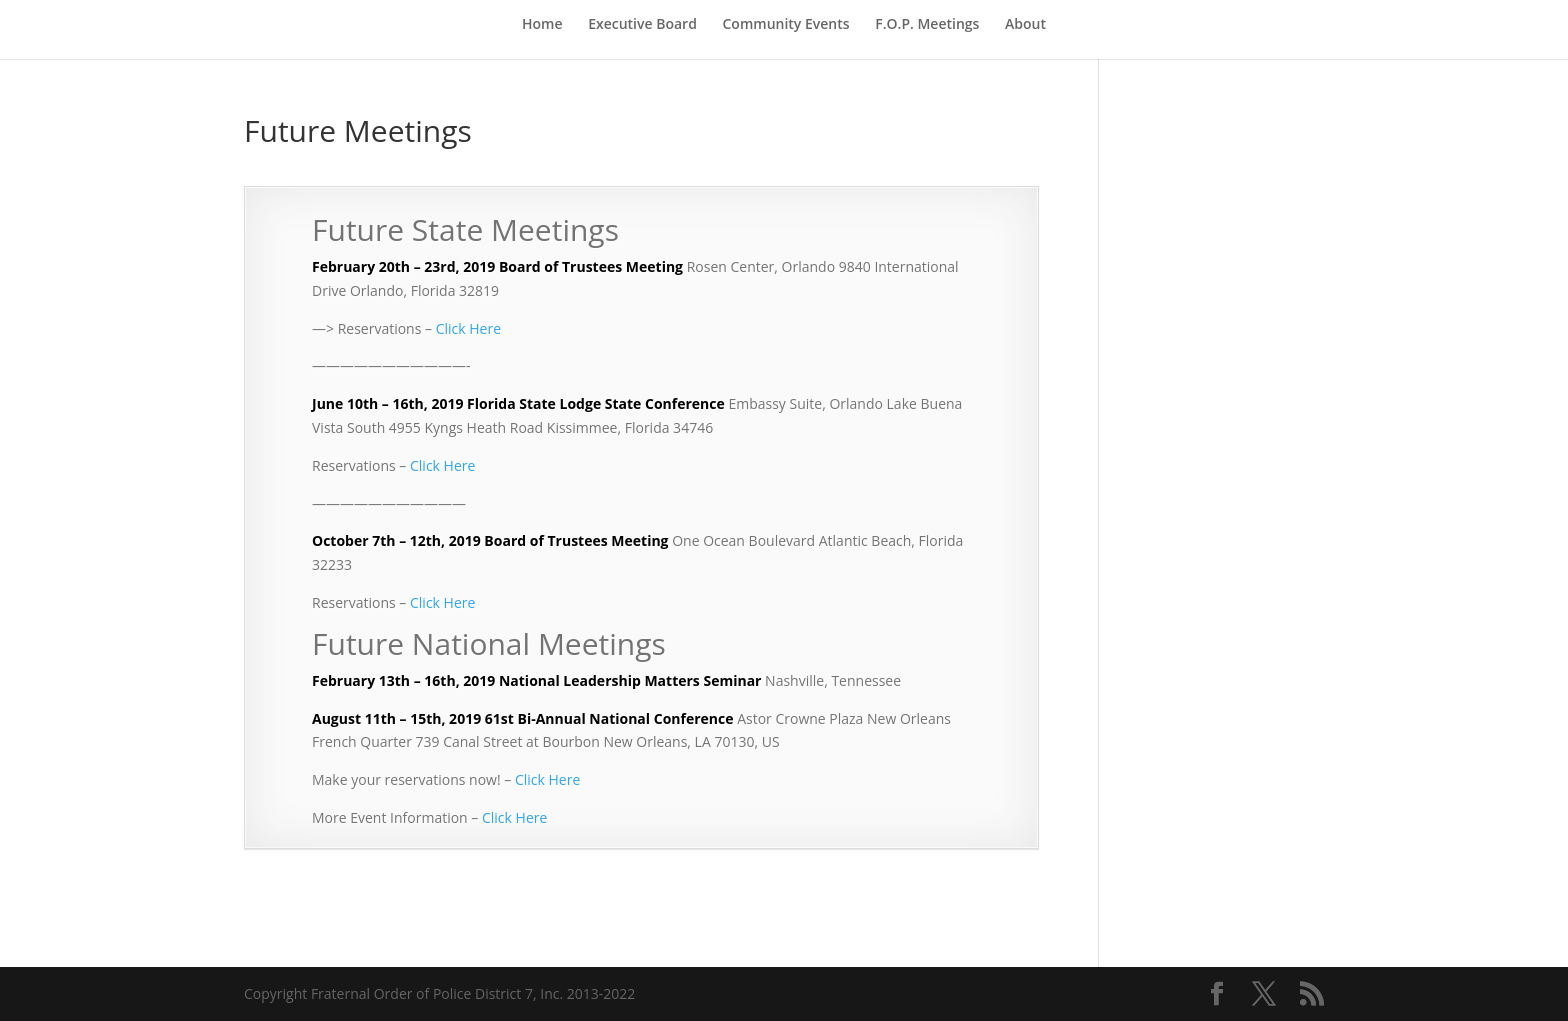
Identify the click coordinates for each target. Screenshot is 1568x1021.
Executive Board (642, 25)
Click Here (468, 328)
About (1025, 25)
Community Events (786, 25)
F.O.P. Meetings (927, 25)
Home (542, 25)
